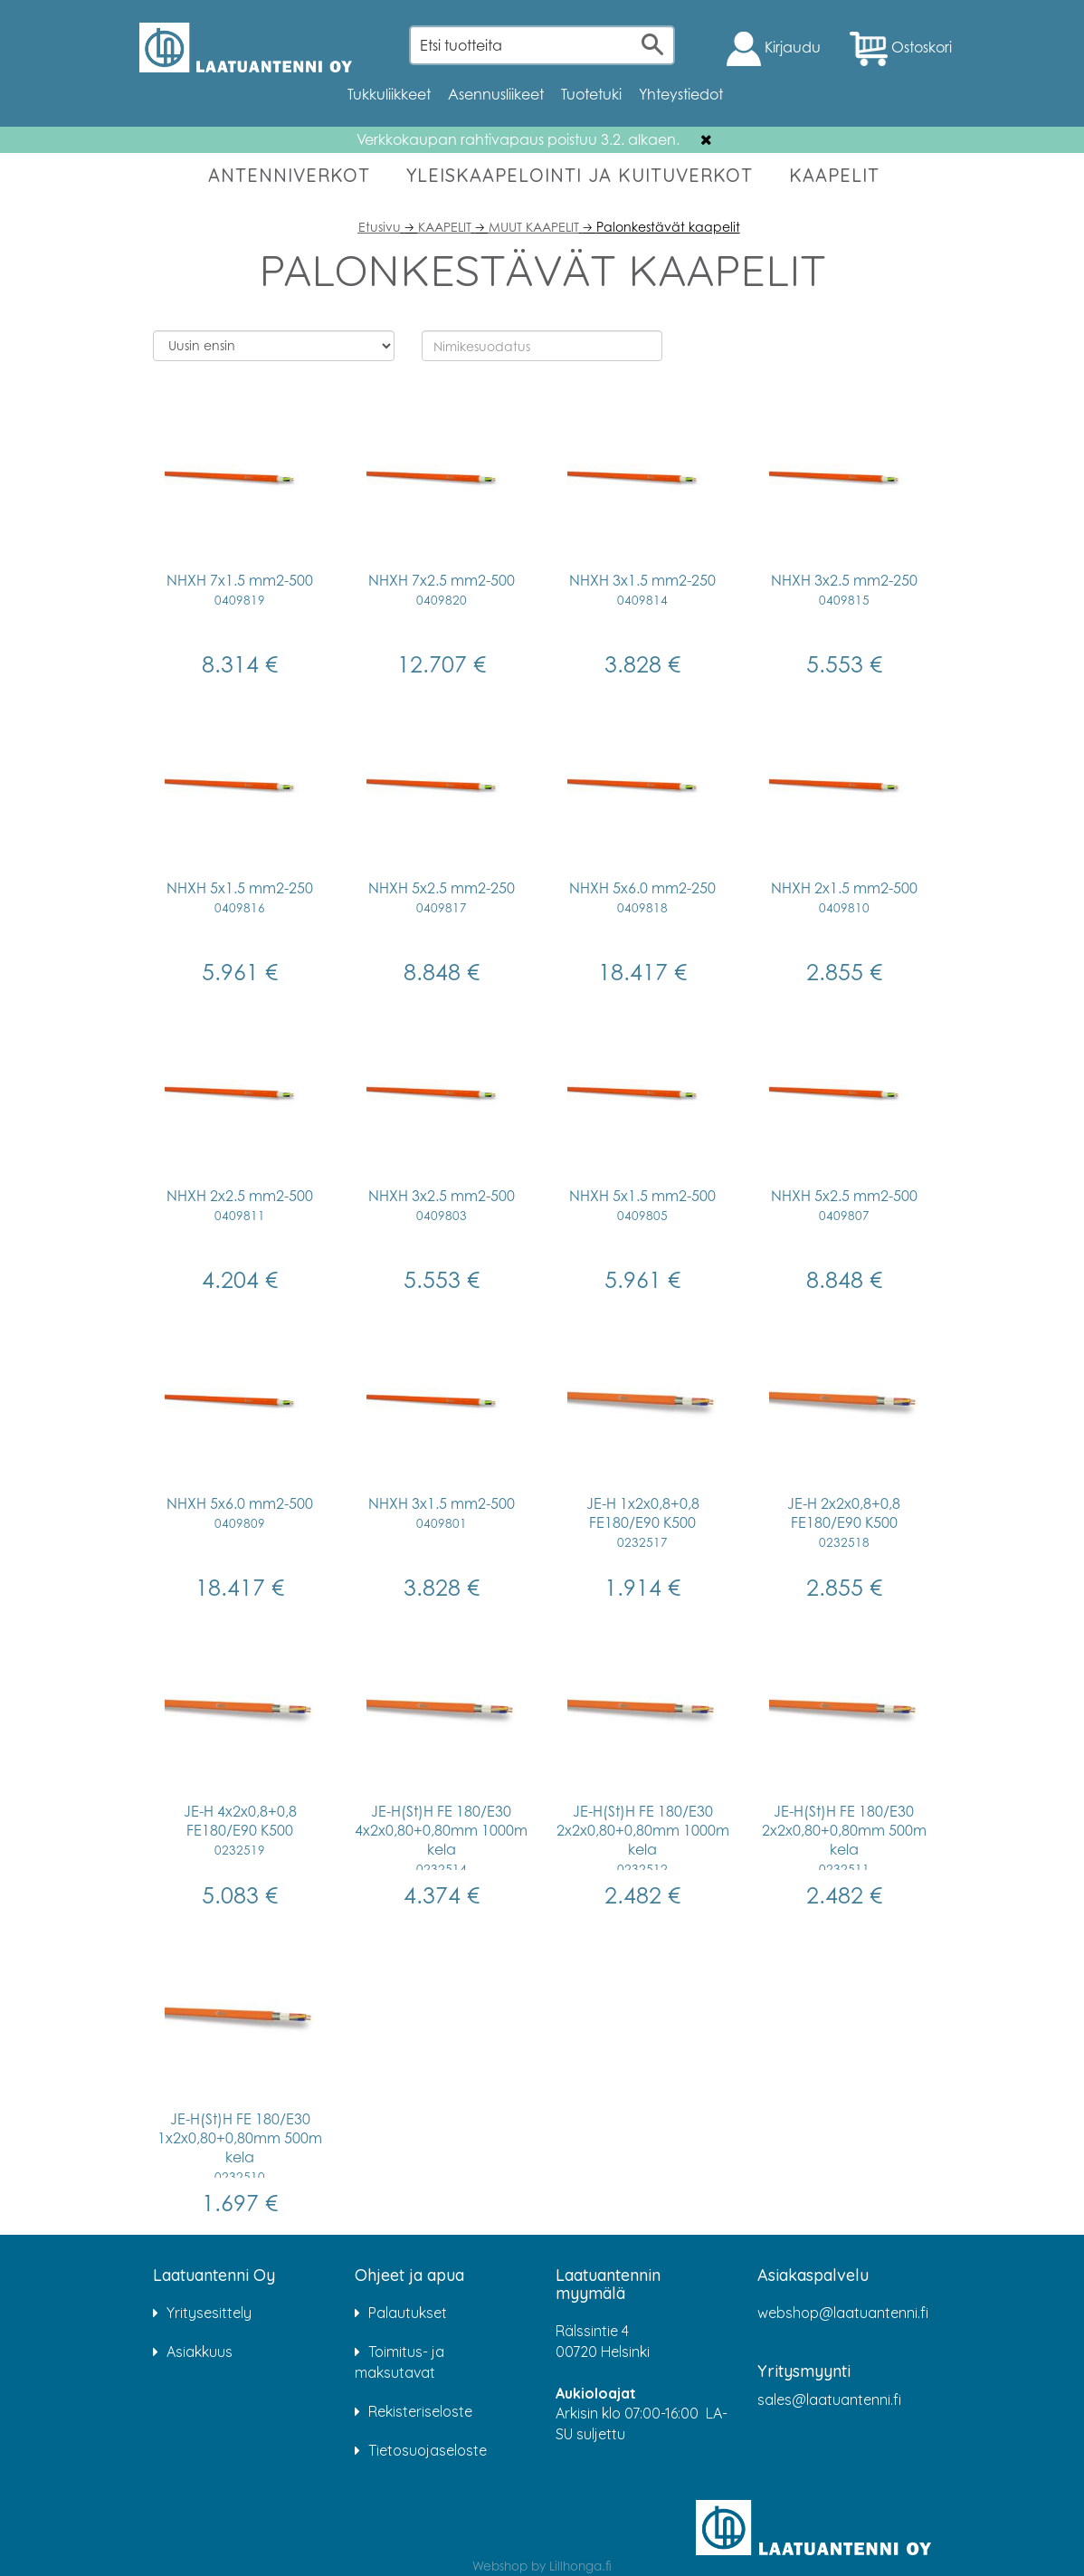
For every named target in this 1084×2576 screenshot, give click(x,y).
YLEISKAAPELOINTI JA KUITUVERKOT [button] (579, 175)
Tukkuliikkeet (389, 94)
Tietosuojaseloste (427, 2450)
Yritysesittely (209, 2313)
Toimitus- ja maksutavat (399, 2361)
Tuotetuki (591, 94)
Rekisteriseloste (420, 2411)
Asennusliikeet (496, 94)
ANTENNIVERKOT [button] (289, 175)
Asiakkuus (199, 2351)
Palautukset (407, 2313)
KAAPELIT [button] (834, 175)
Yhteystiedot (681, 94)
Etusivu (379, 226)
